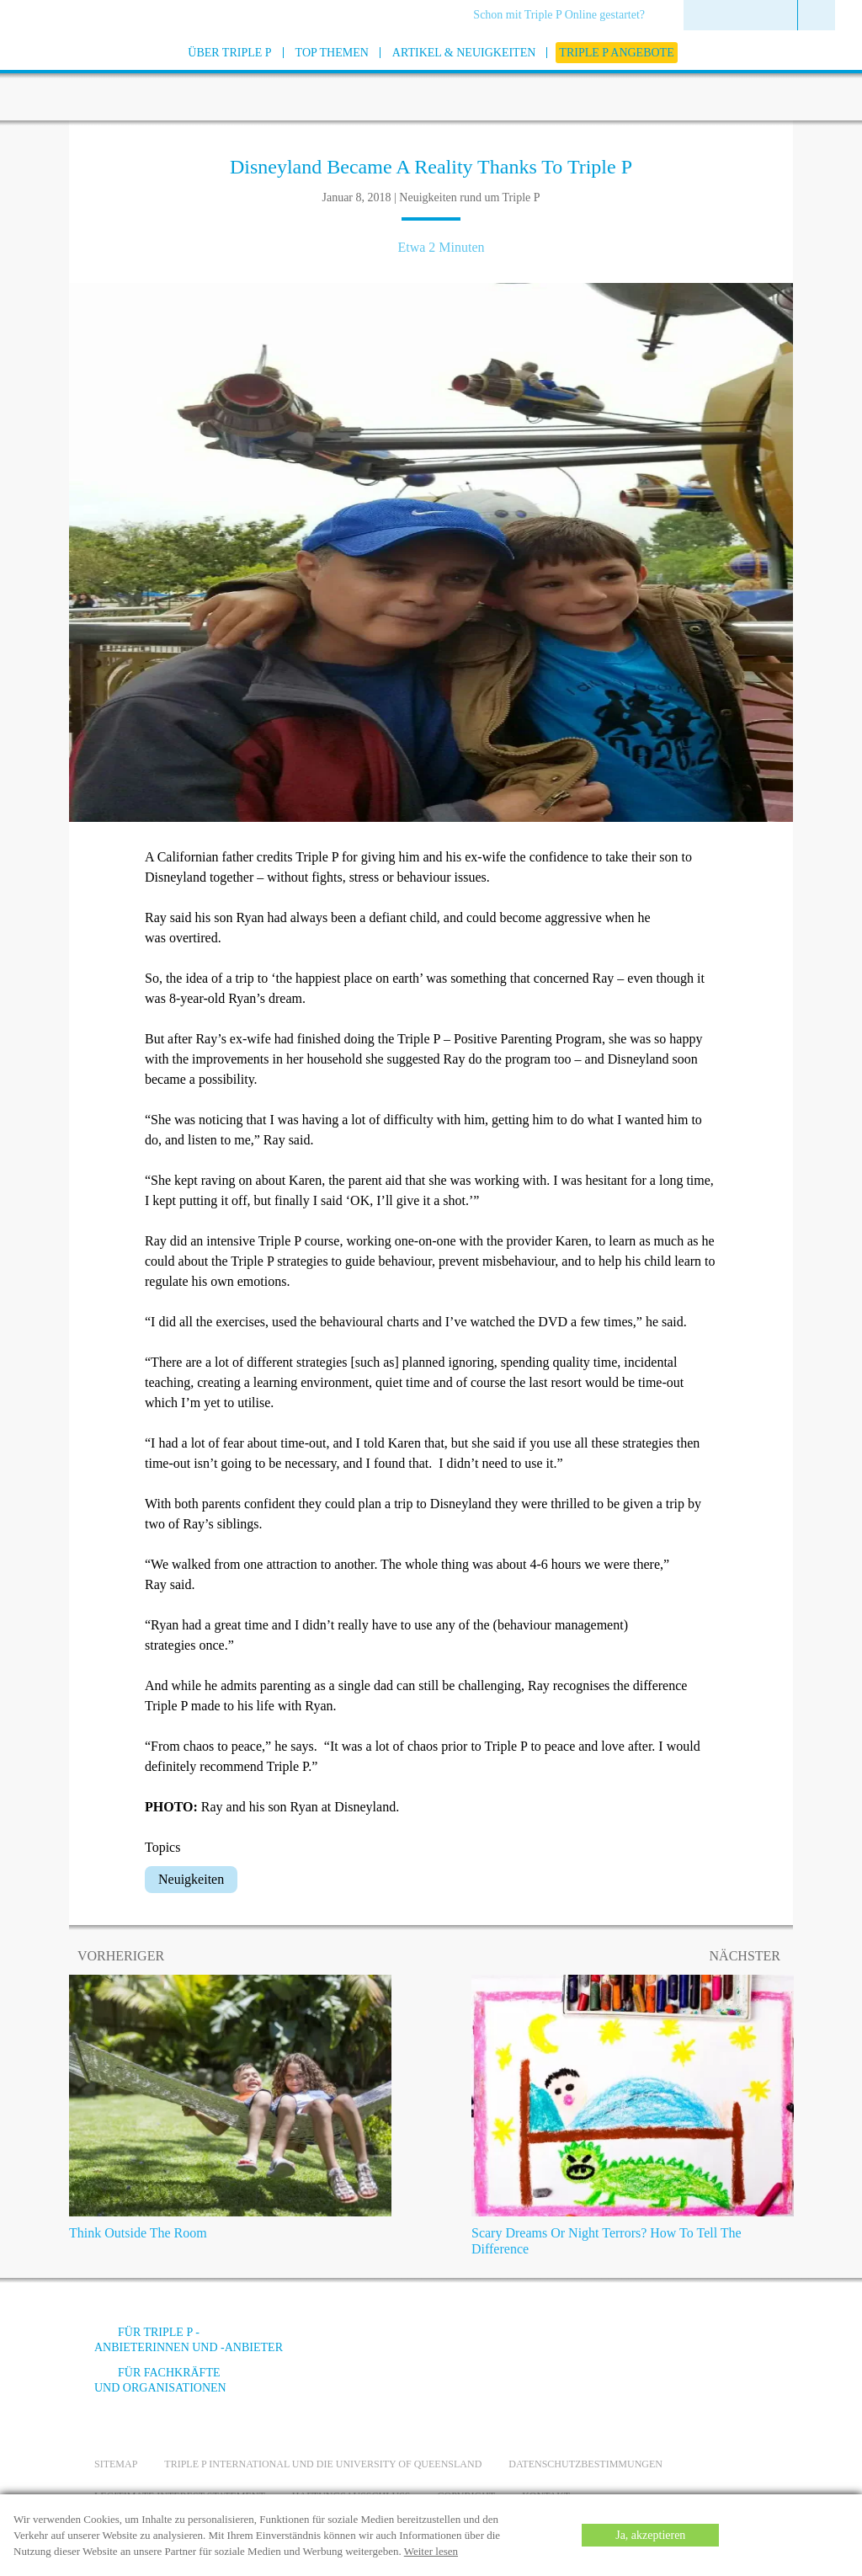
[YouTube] (628, 2345)
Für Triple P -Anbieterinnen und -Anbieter (188, 2340)
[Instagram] (674, 2345)
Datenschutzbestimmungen (585, 2464)
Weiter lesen (431, 2551)
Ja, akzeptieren (650, 2535)
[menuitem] (565, 16)
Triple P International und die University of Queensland (323, 2464)
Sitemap (115, 2464)
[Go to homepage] (52, 74)
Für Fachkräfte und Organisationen (160, 2380)
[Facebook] (583, 2345)
